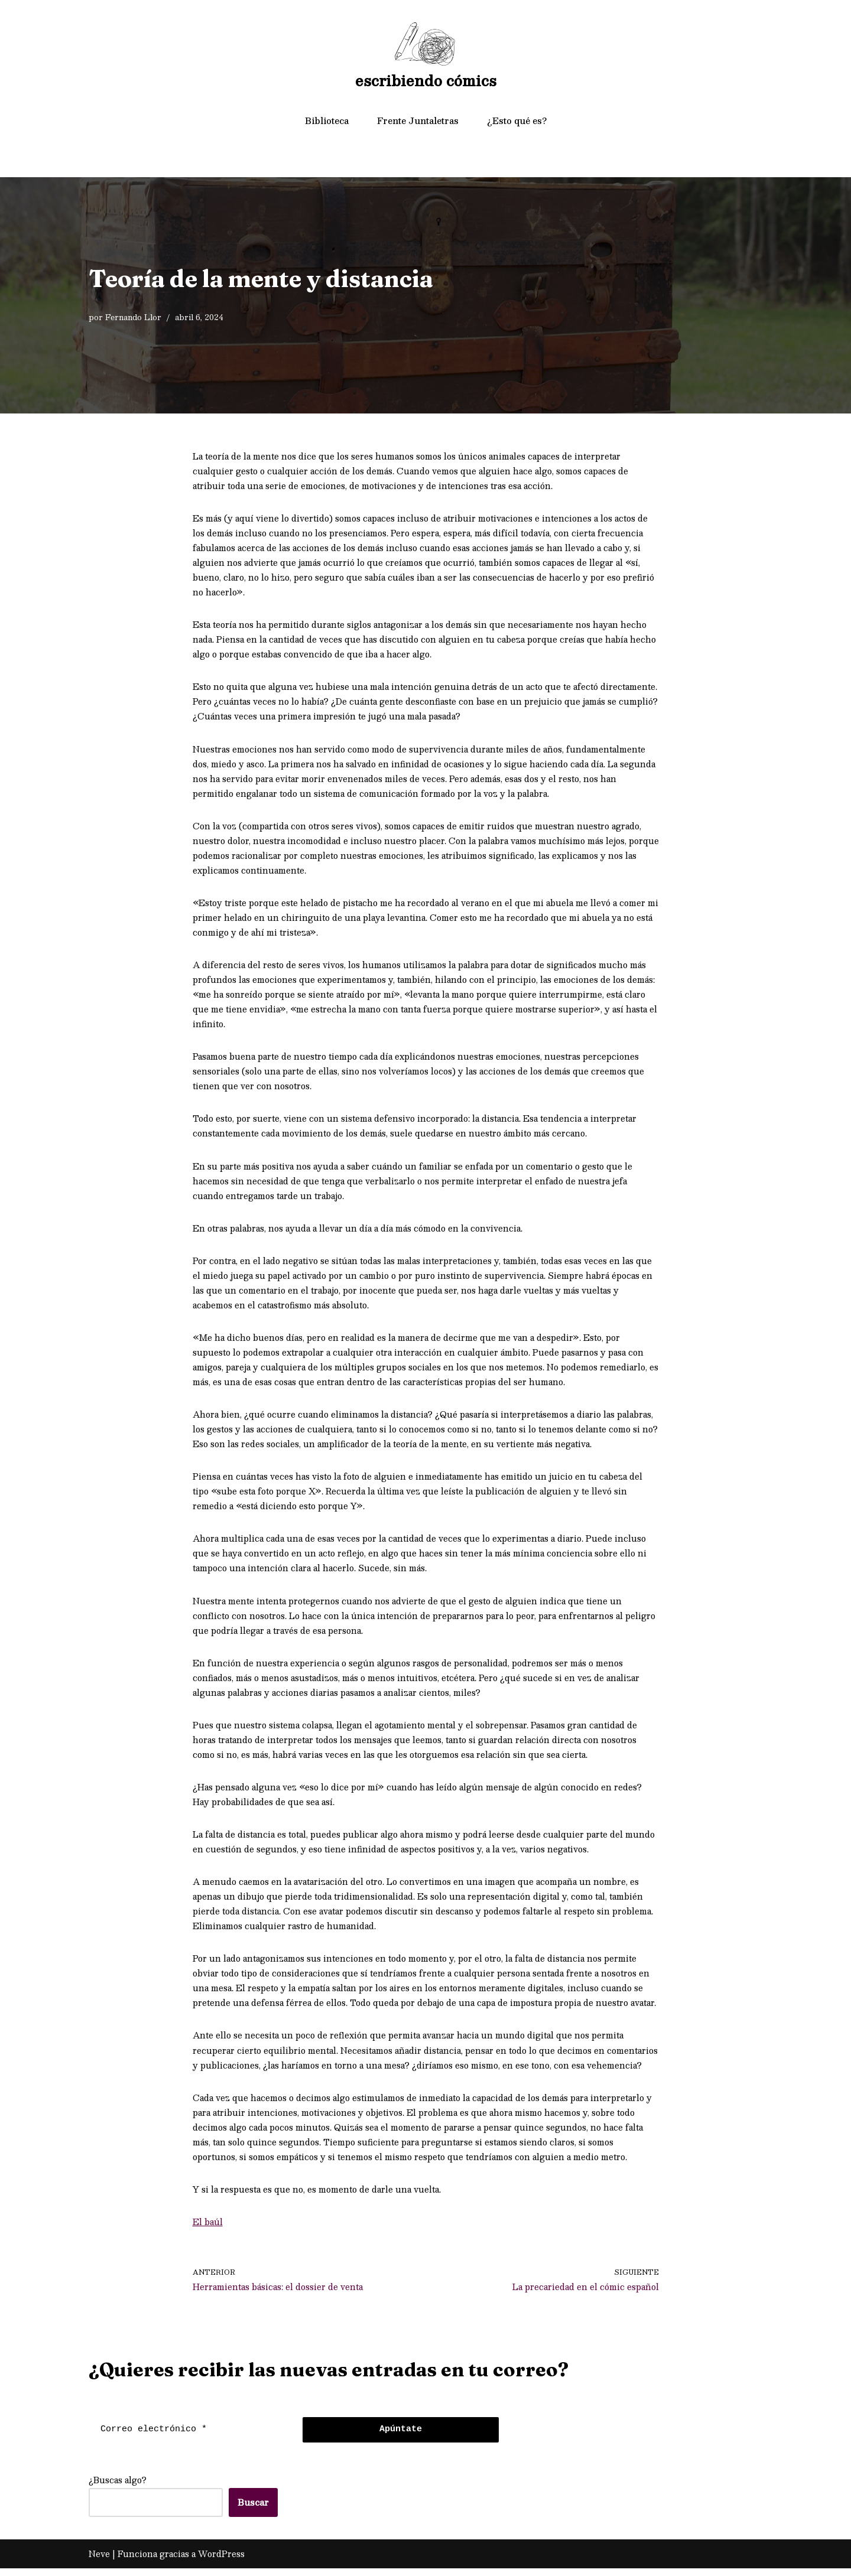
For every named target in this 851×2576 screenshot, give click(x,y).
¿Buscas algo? (118, 2487)
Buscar (253, 2510)
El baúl (208, 2229)
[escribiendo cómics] (425, 57)
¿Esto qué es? (517, 120)
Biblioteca (327, 120)
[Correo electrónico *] (193, 2437)
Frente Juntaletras (418, 120)
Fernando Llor (133, 317)
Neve (99, 2561)
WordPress (221, 2561)
